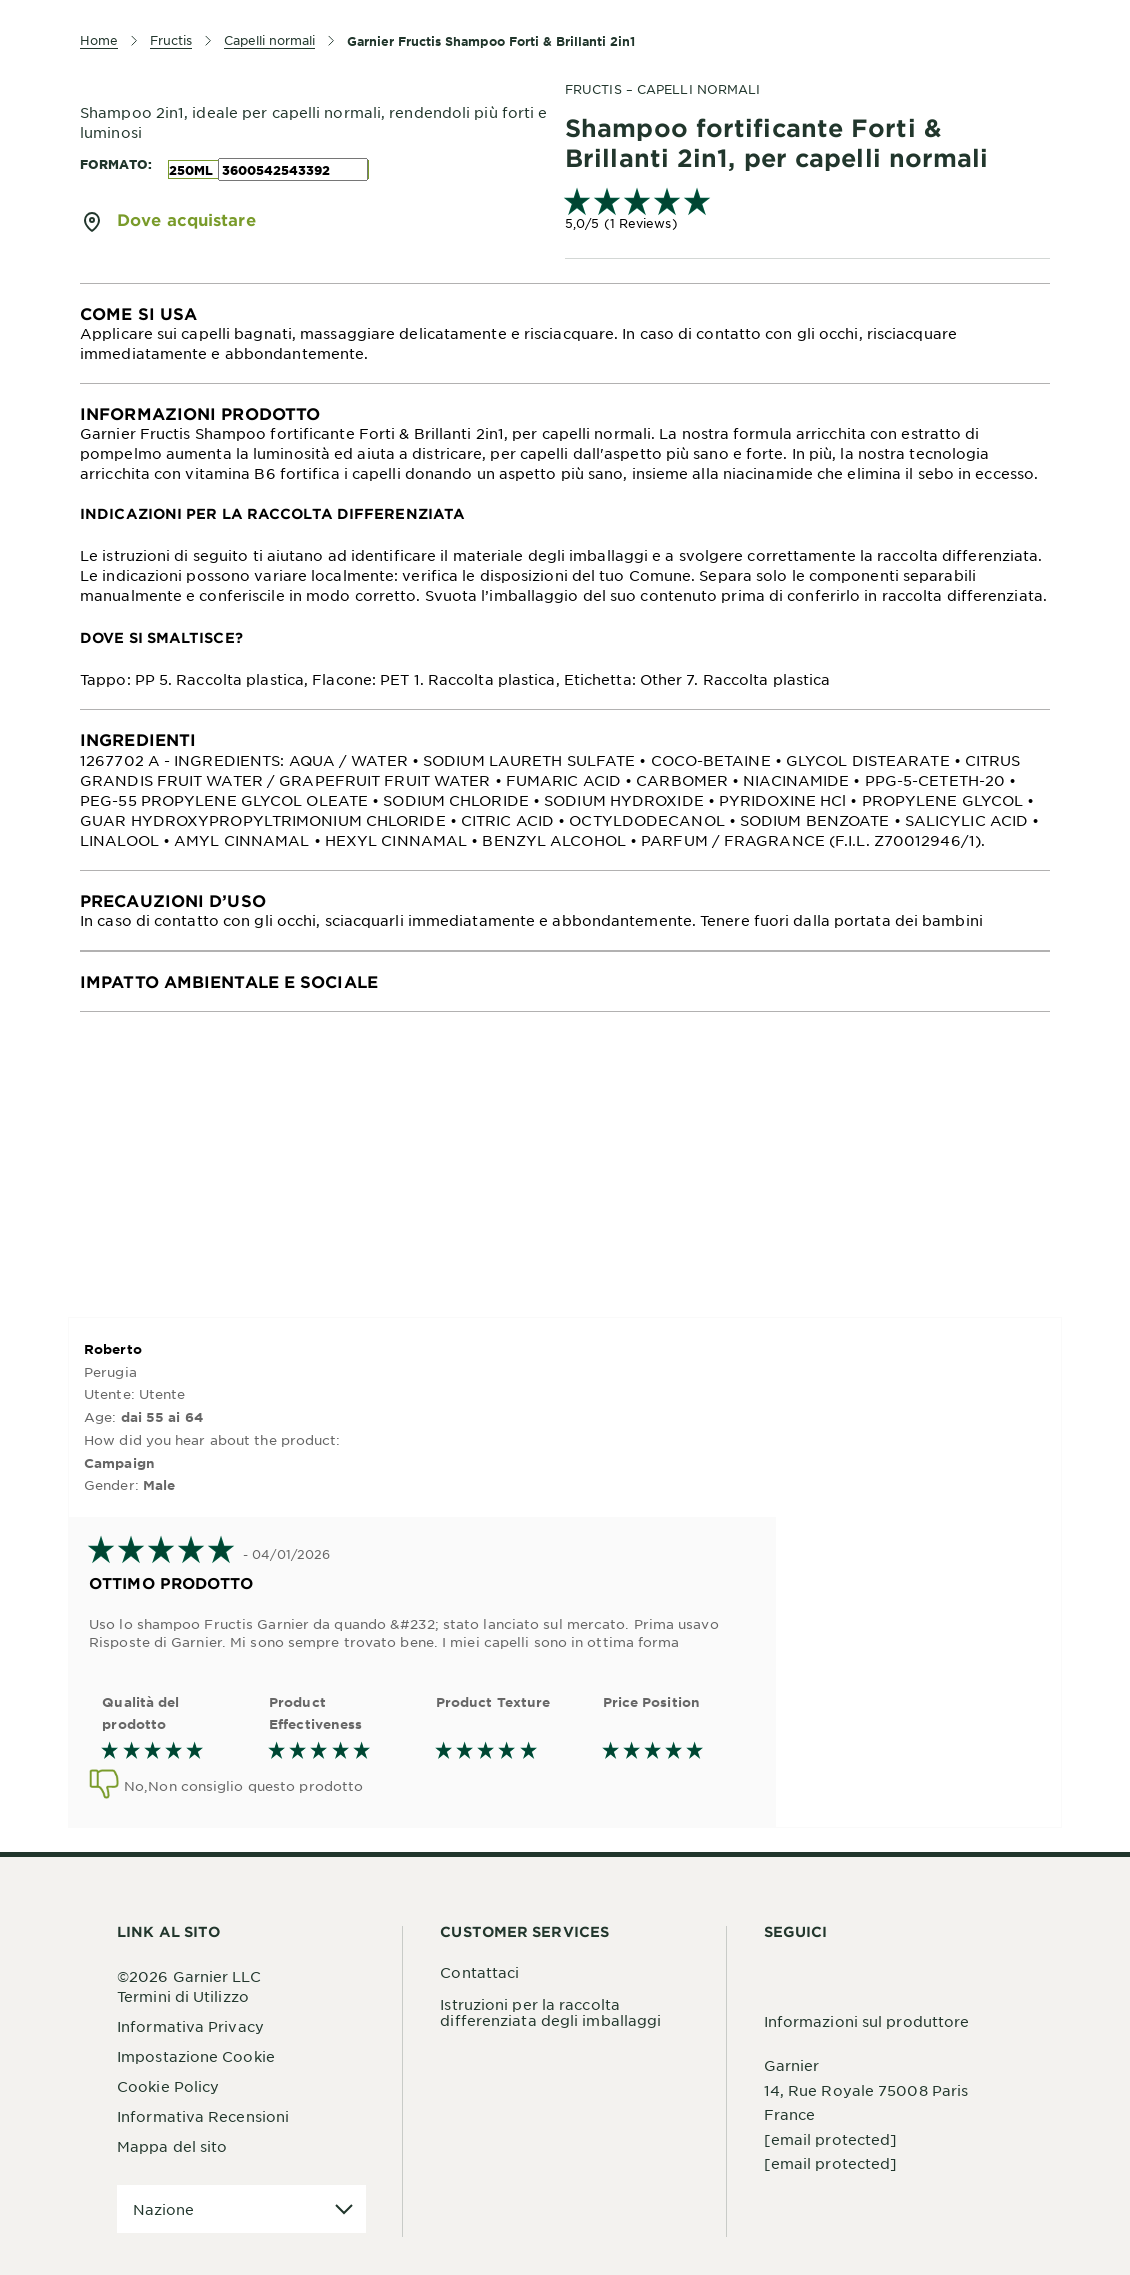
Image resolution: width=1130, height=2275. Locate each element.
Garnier (792, 2065)
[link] (807, 211)
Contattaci (479, 1972)
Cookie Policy (168, 2086)
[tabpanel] (565, 333)
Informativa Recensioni (203, 2116)
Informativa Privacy (190, 2026)
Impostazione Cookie (196, 2056)
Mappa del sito (172, 2146)
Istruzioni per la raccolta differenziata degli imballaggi (550, 2012)
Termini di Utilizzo (183, 1996)
